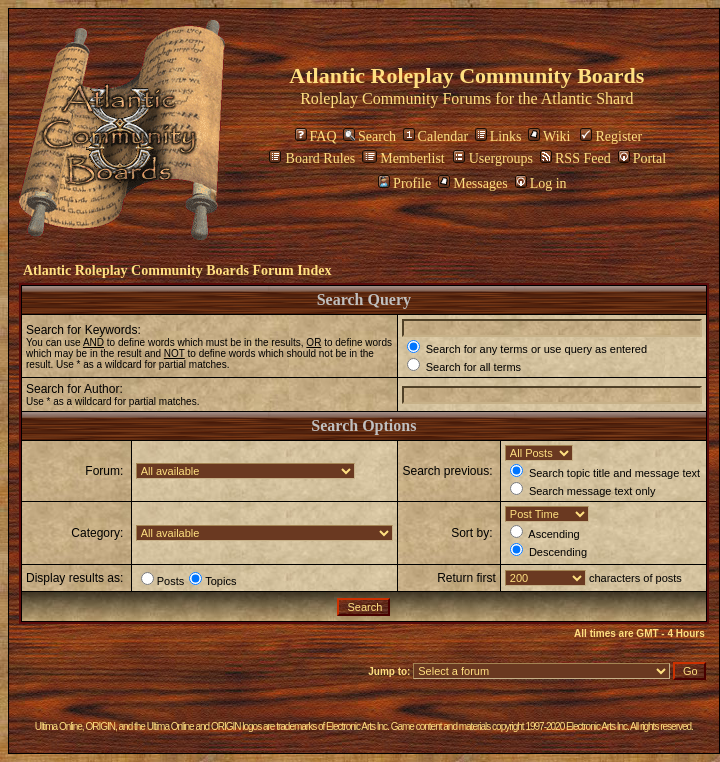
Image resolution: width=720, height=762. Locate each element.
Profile (404, 183)
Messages (472, 183)
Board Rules (312, 158)
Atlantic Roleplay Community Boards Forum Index (177, 270)
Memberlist (403, 158)
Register (611, 136)
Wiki (549, 136)
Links (498, 136)
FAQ (316, 136)
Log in (541, 183)
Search (369, 136)
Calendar (436, 136)
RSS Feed (575, 158)
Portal (642, 158)
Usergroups (493, 158)
